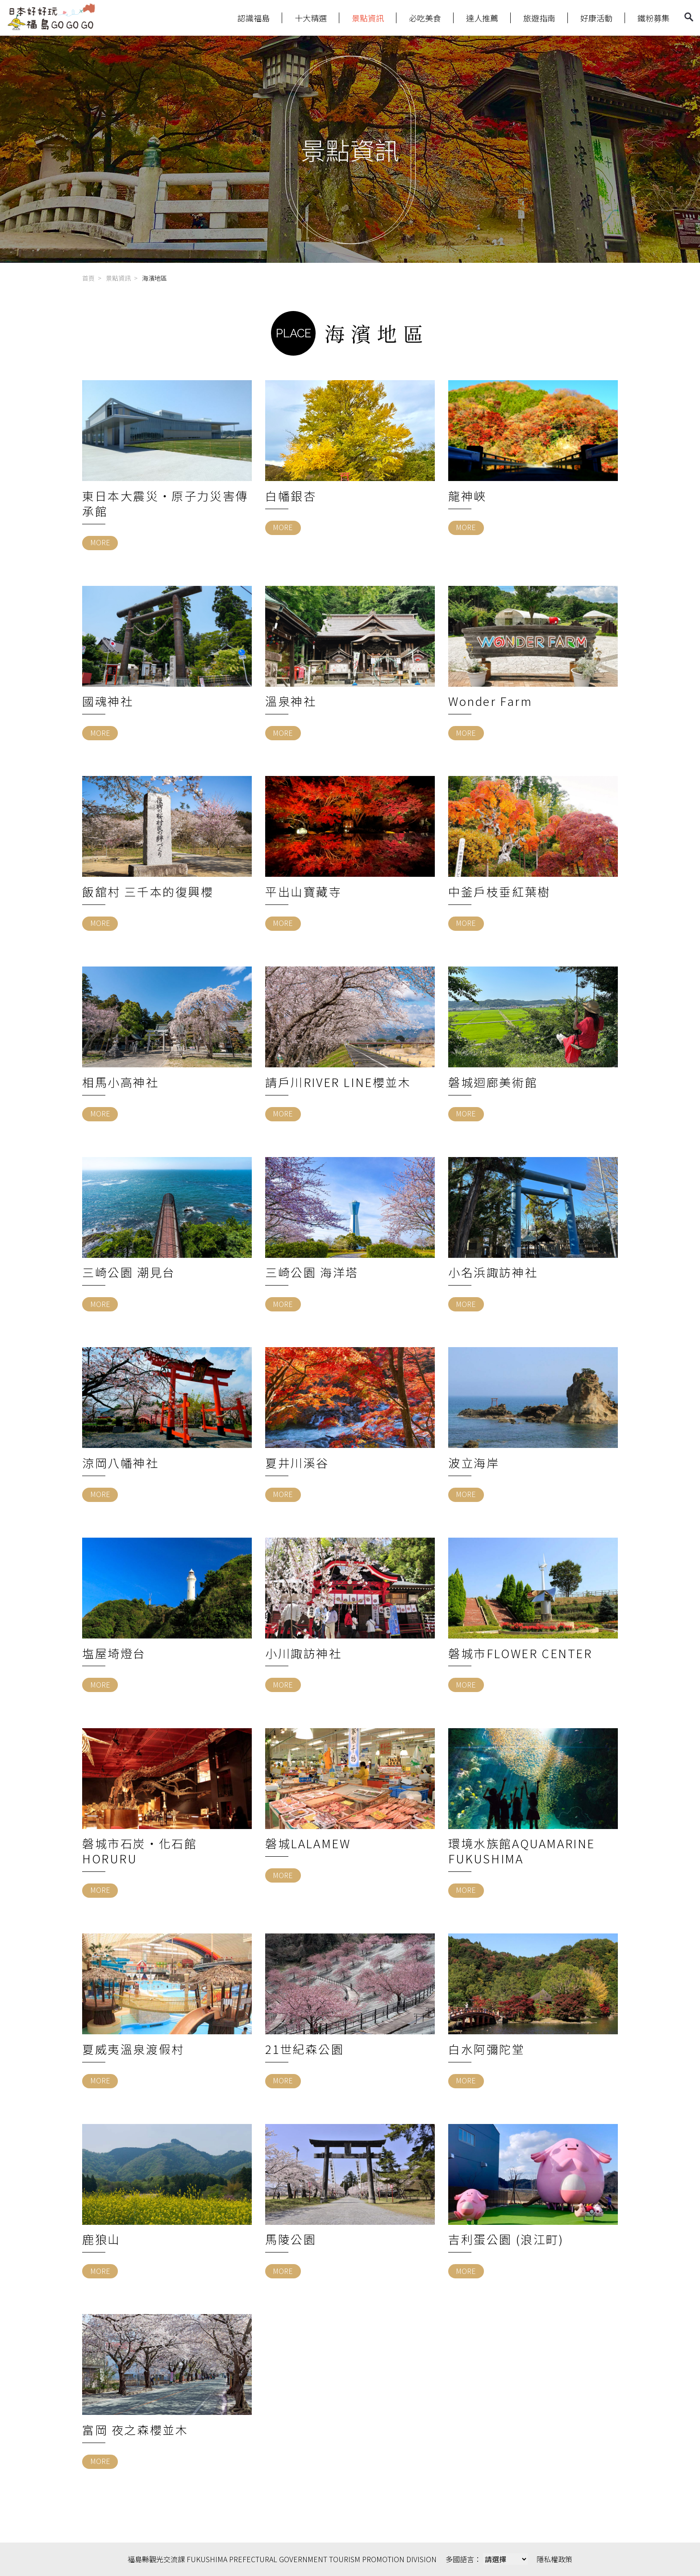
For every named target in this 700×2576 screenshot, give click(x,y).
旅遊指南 (539, 18)
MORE (100, 542)
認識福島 (254, 18)
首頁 (88, 278)
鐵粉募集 (654, 18)
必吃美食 (425, 18)
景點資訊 (368, 18)
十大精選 (311, 18)
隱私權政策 (554, 2559)
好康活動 (596, 18)
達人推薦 (482, 18)
